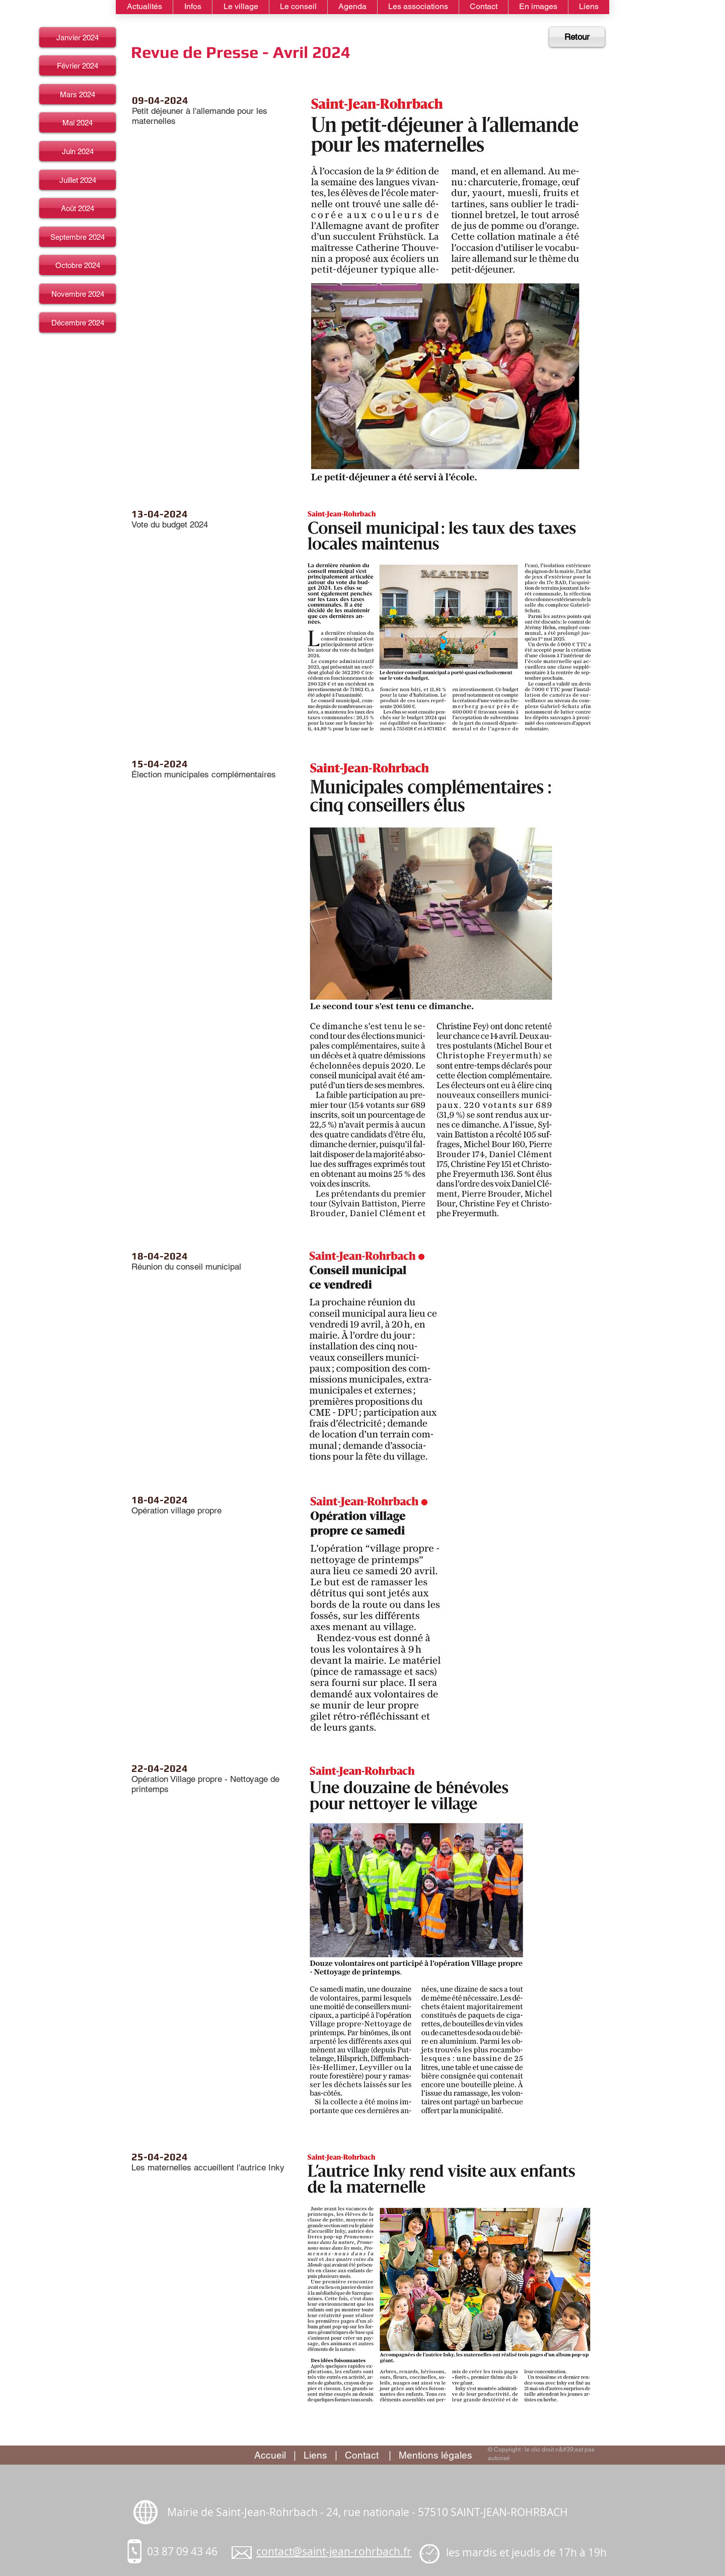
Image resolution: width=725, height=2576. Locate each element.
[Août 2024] (77, 208)
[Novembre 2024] (77, 294)
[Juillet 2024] (77, 180)
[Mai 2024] (77, 122)
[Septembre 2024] (77, 237)
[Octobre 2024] (77, 265)
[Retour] (577, 37)
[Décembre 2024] (77, 322)
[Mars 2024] (77, 94)
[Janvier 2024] (77, 37)
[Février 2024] (77, 65)
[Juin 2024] (77, 151)
